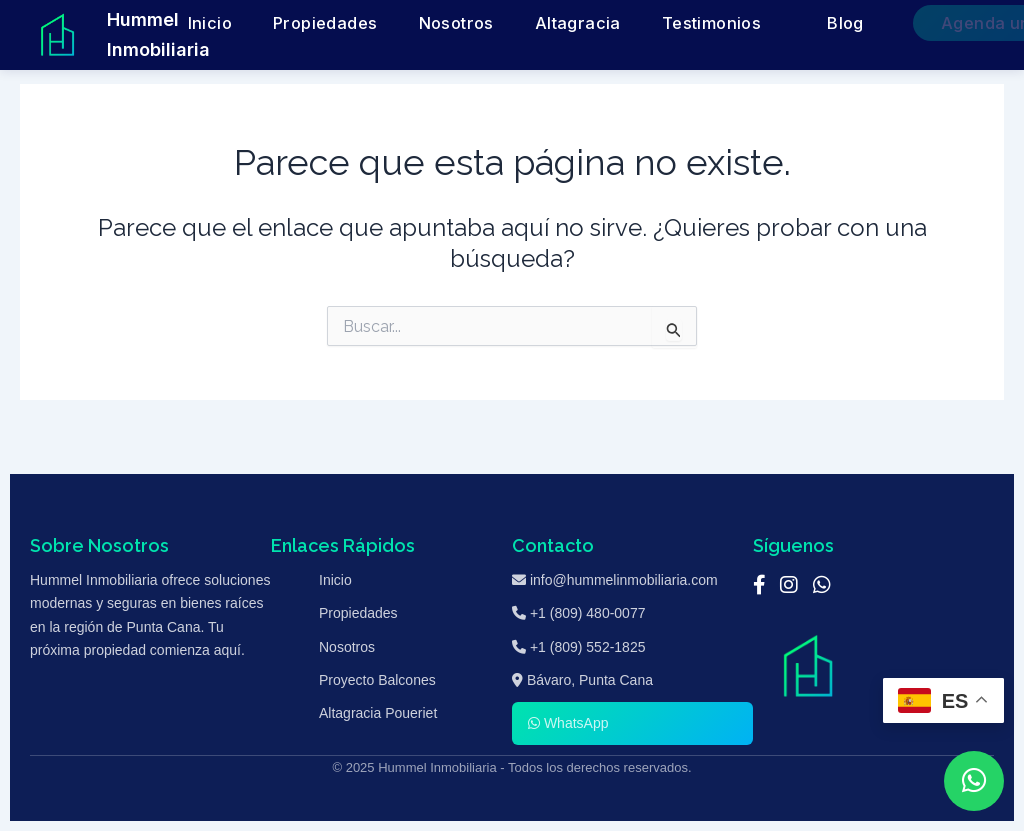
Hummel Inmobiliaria (158, 34)
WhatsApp (568, 723)
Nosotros (510, 23)
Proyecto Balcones (377, 680)
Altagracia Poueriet (378, 713)
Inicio (327, 23)
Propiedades (412, 23)
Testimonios (694, 23)
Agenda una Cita (921, 23)
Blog (799, 23)
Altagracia (597, 23)
